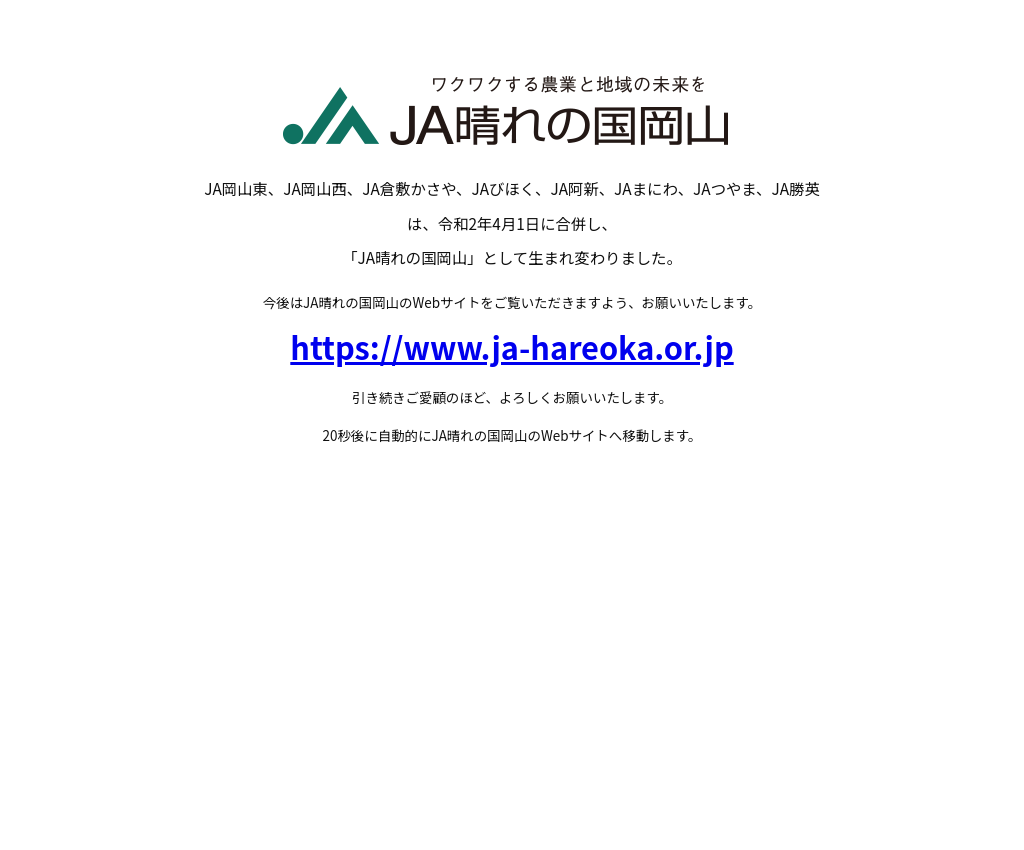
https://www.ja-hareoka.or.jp (511, 346)
